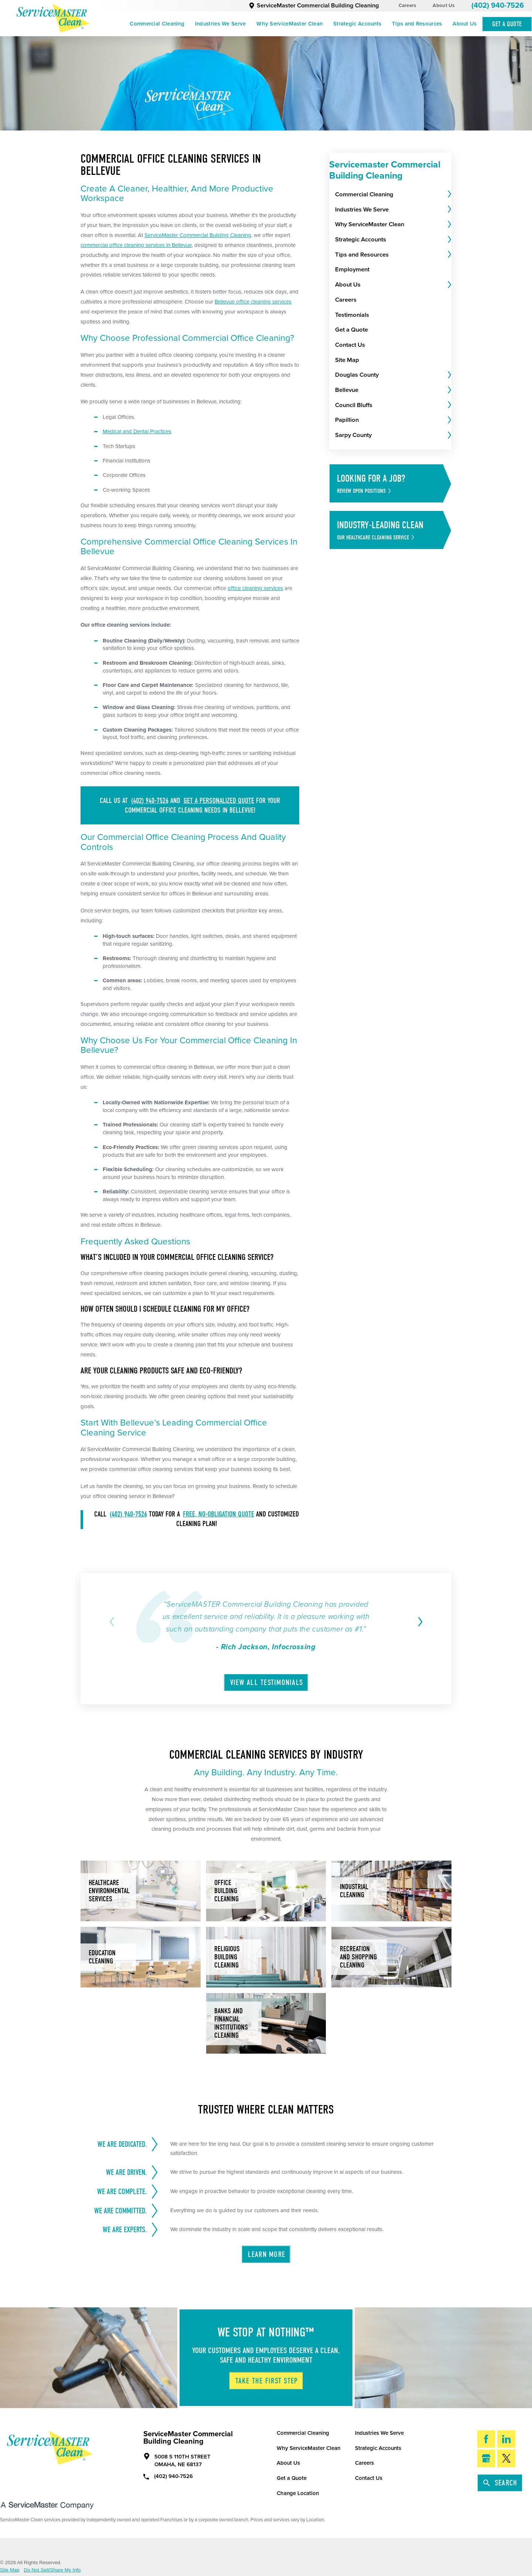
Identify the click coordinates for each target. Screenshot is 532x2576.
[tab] (448, 194)
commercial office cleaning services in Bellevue (136, 245)
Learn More (266, 2254)
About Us (443, 6)
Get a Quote (292, 2478)
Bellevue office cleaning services (253, 301)
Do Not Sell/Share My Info (52, 2569)
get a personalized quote (219, 800)
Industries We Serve (220, 23)
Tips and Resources (417, 23)
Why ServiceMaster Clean (289, 23)
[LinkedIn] (506, 2439)
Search (500, 2482)
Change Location (298, 2493)
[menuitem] (157, 24)
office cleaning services (255, 588)
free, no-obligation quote (218, 1514)
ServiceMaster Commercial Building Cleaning (314, 5)
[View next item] (418, 1621)
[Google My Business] (486, 2458)
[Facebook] (486, 2439)
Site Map (10, 2569)
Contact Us (368, 2478)
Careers (407, 6)
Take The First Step (266, 2380)
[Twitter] (506, 2458)
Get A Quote (507, 24)
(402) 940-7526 (497, 5)
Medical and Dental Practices (137, 431)
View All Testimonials (266, 1682)
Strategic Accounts (357, 23)
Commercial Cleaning (157, 23)
